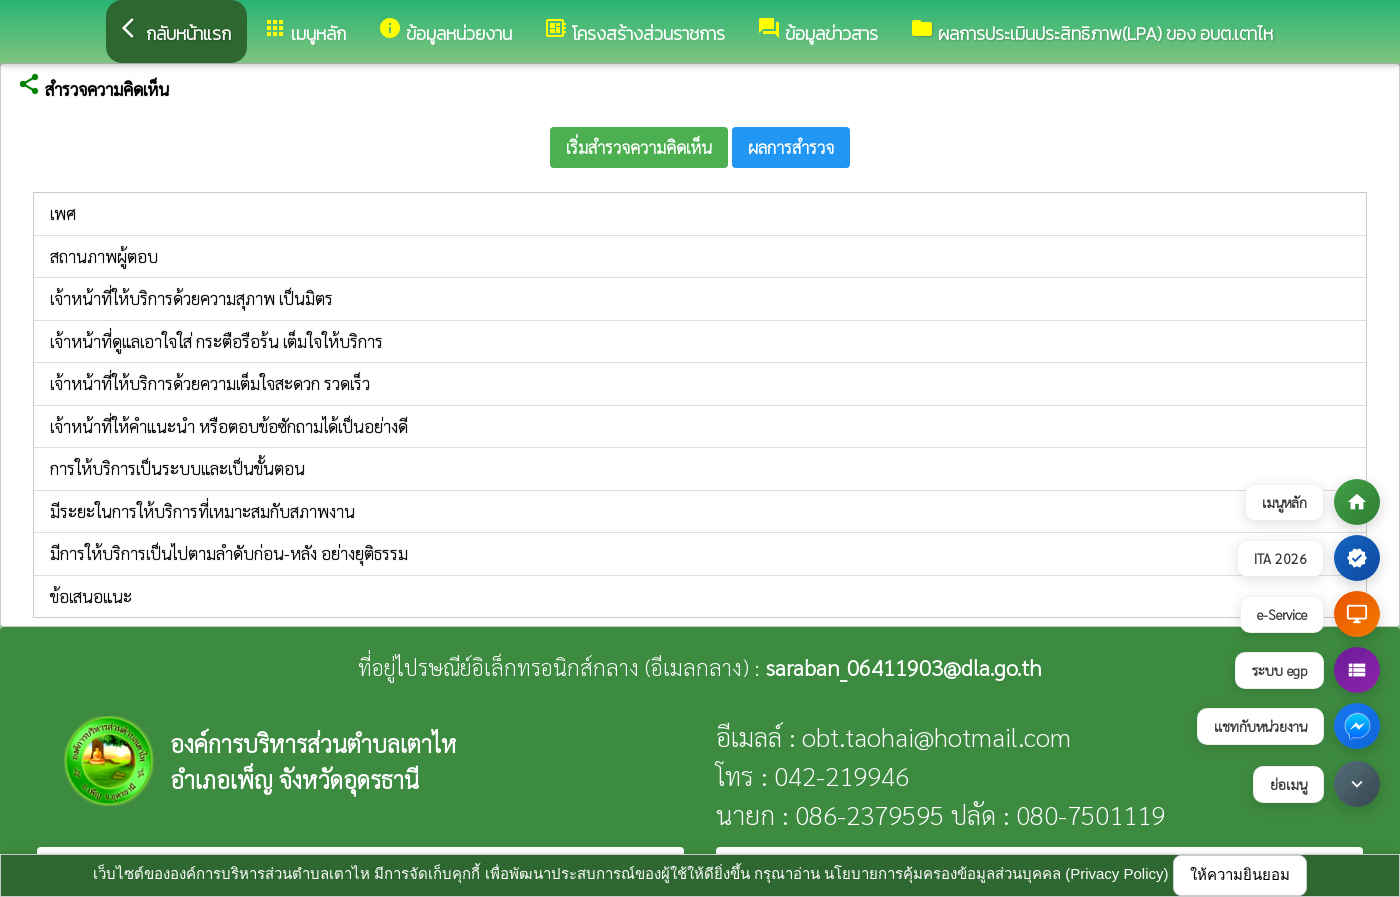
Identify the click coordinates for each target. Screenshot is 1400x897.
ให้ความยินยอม (1240, 874)
